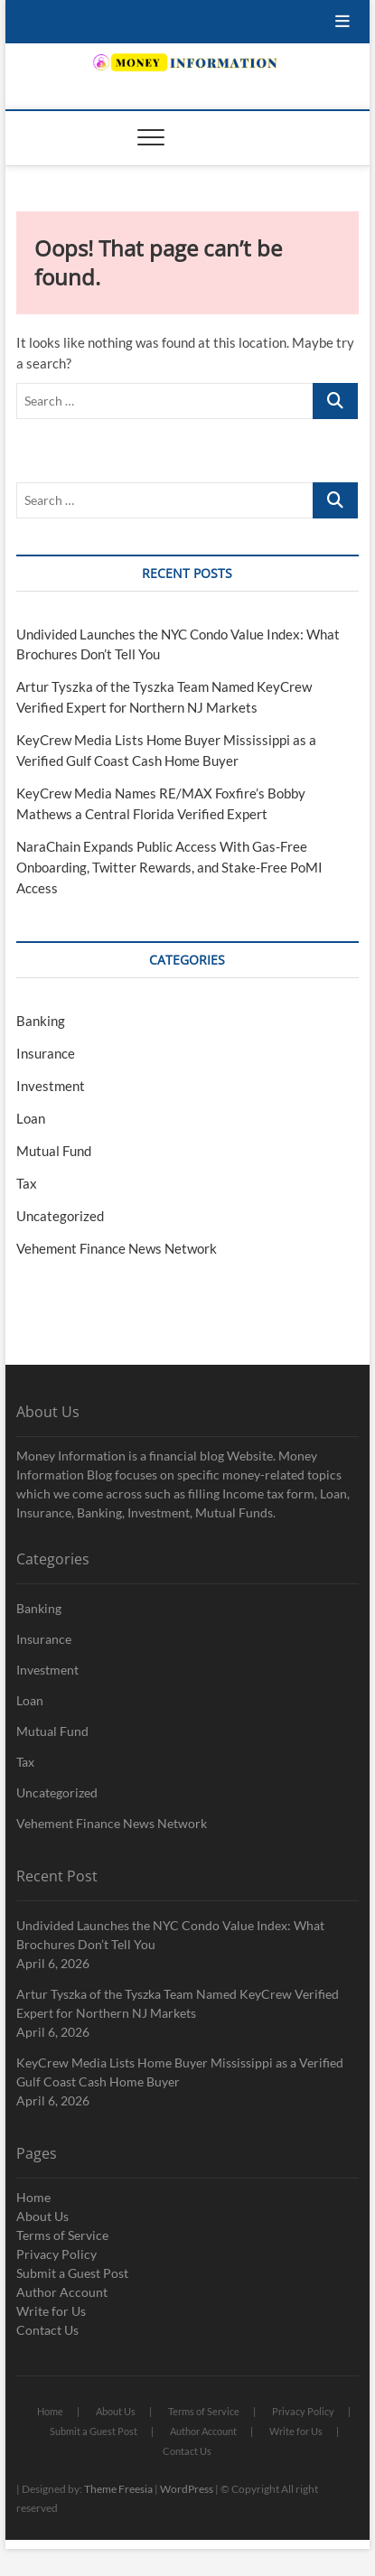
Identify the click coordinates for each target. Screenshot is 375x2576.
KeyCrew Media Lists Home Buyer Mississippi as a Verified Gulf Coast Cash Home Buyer (179, 2072)
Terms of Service (62, 2235)
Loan (30, 1118)
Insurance (45, 1053)
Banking (40, 1021)
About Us (42, 2216)
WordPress (186, 2489)
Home (33, 2197)
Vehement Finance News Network (116, 1248)
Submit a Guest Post (72, 2273)
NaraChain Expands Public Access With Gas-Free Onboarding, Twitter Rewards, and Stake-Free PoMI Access (169, 867)
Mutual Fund (53, 1151)
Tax (26, 1183)
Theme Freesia (118, 2489)
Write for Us (51, 2311)
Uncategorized (60, 1216)
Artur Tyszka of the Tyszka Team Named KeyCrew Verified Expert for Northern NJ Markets (177, 2003)
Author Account (62, 2292)
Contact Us (47, 2330)
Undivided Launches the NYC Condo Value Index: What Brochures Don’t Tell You (170, 1935)
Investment (50, 1086)
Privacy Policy (56, 2254)
